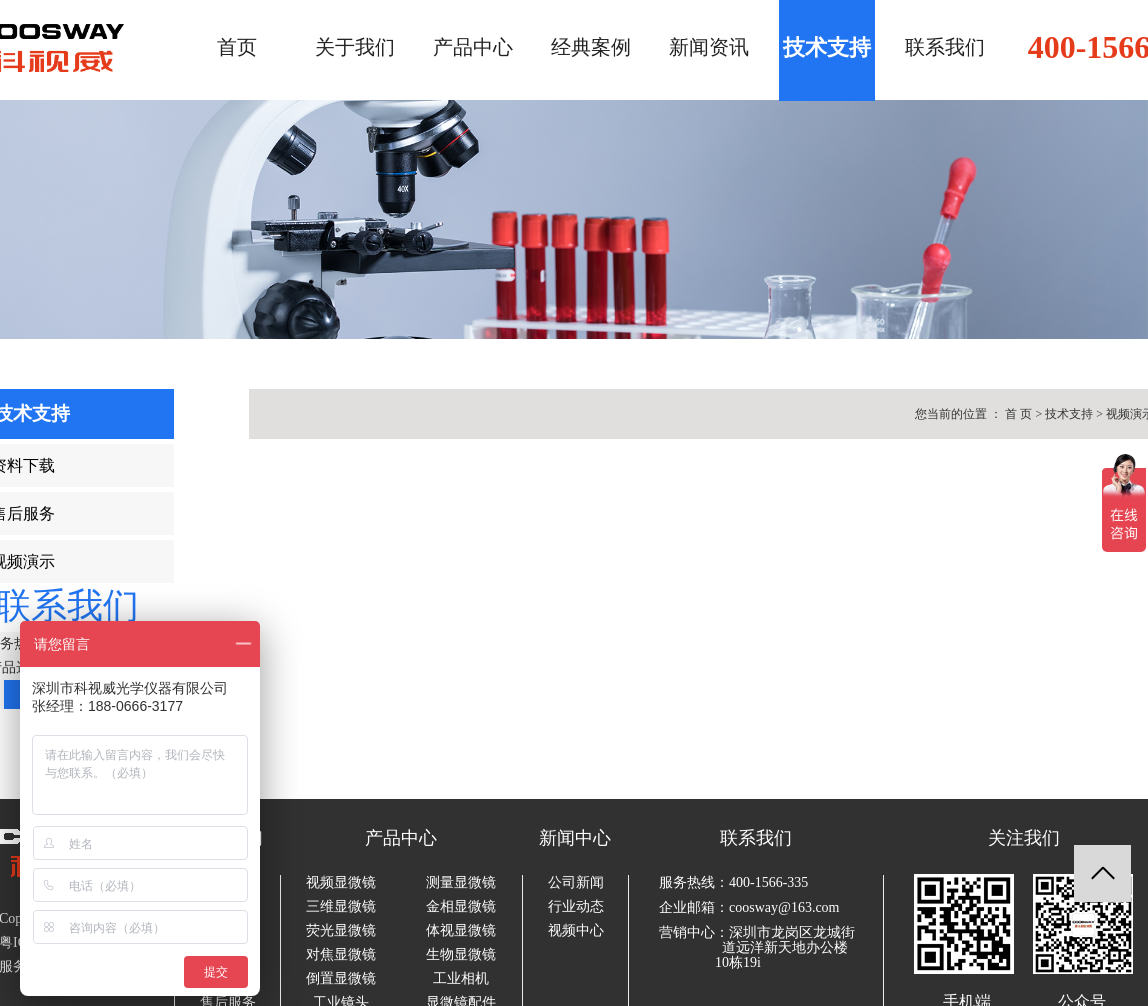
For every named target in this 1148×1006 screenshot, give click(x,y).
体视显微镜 (461, 931)
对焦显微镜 (341, 955)
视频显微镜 (341, 883)
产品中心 (473, 47)
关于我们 (355, 47)
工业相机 (461, 979)
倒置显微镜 (341, 979)
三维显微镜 (341, 907)
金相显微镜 (461, 907)
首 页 (1018, 414)
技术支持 (827, 47)
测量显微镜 (461, 883)
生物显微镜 (461, 955)
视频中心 (576, 931)
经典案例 (591, 47)
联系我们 (945, 47)
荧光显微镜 (341, 931)
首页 (237, 47)
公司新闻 (576, 883)
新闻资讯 (709, 47)
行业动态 (576, 907)
